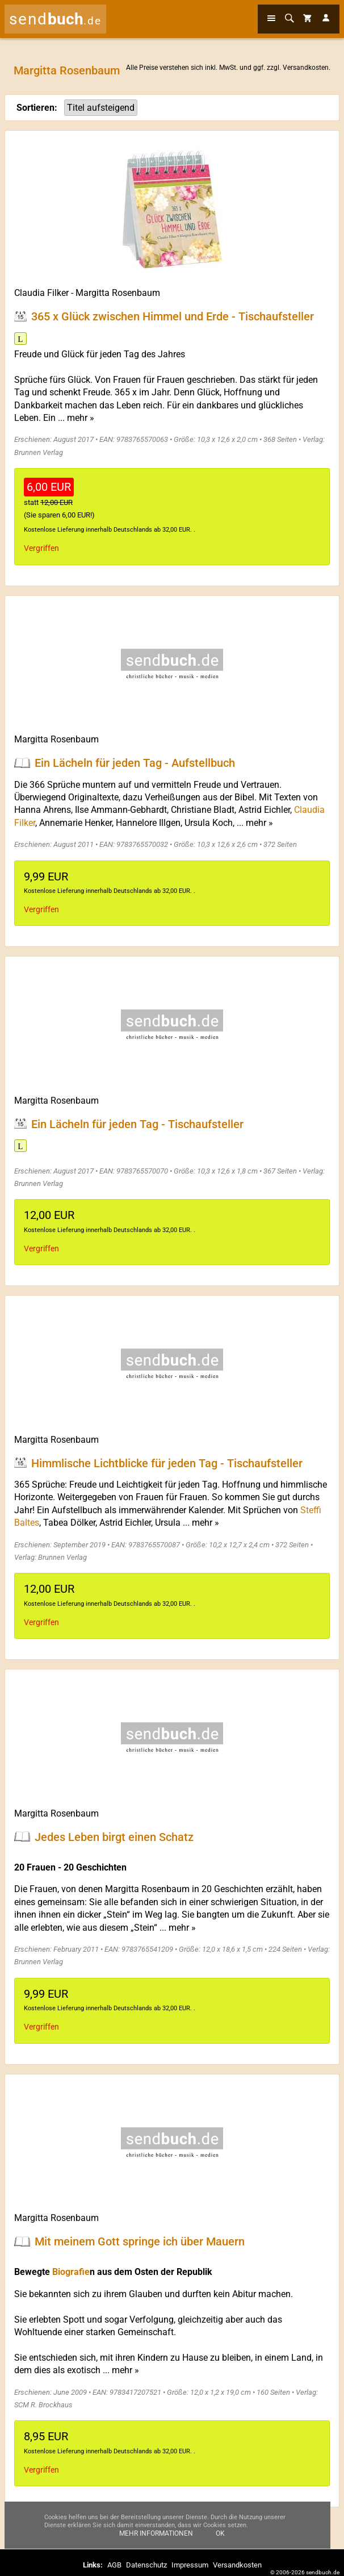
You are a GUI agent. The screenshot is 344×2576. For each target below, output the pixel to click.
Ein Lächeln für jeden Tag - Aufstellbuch (135, 763)
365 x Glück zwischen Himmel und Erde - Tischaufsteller (172, 316)
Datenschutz (146, 2565)
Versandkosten (306, 68)
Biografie (71, 2271)
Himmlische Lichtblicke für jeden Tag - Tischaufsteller (167, 1462)
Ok (220, 2533)
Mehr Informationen (156, 2533)
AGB (114, 2565)
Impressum (189, 2565)
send (55, 19)
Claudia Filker (41, 292)
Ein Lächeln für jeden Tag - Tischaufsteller (137, 1123)
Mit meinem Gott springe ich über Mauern (140, 2241)
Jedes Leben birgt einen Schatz (114, 1836)
